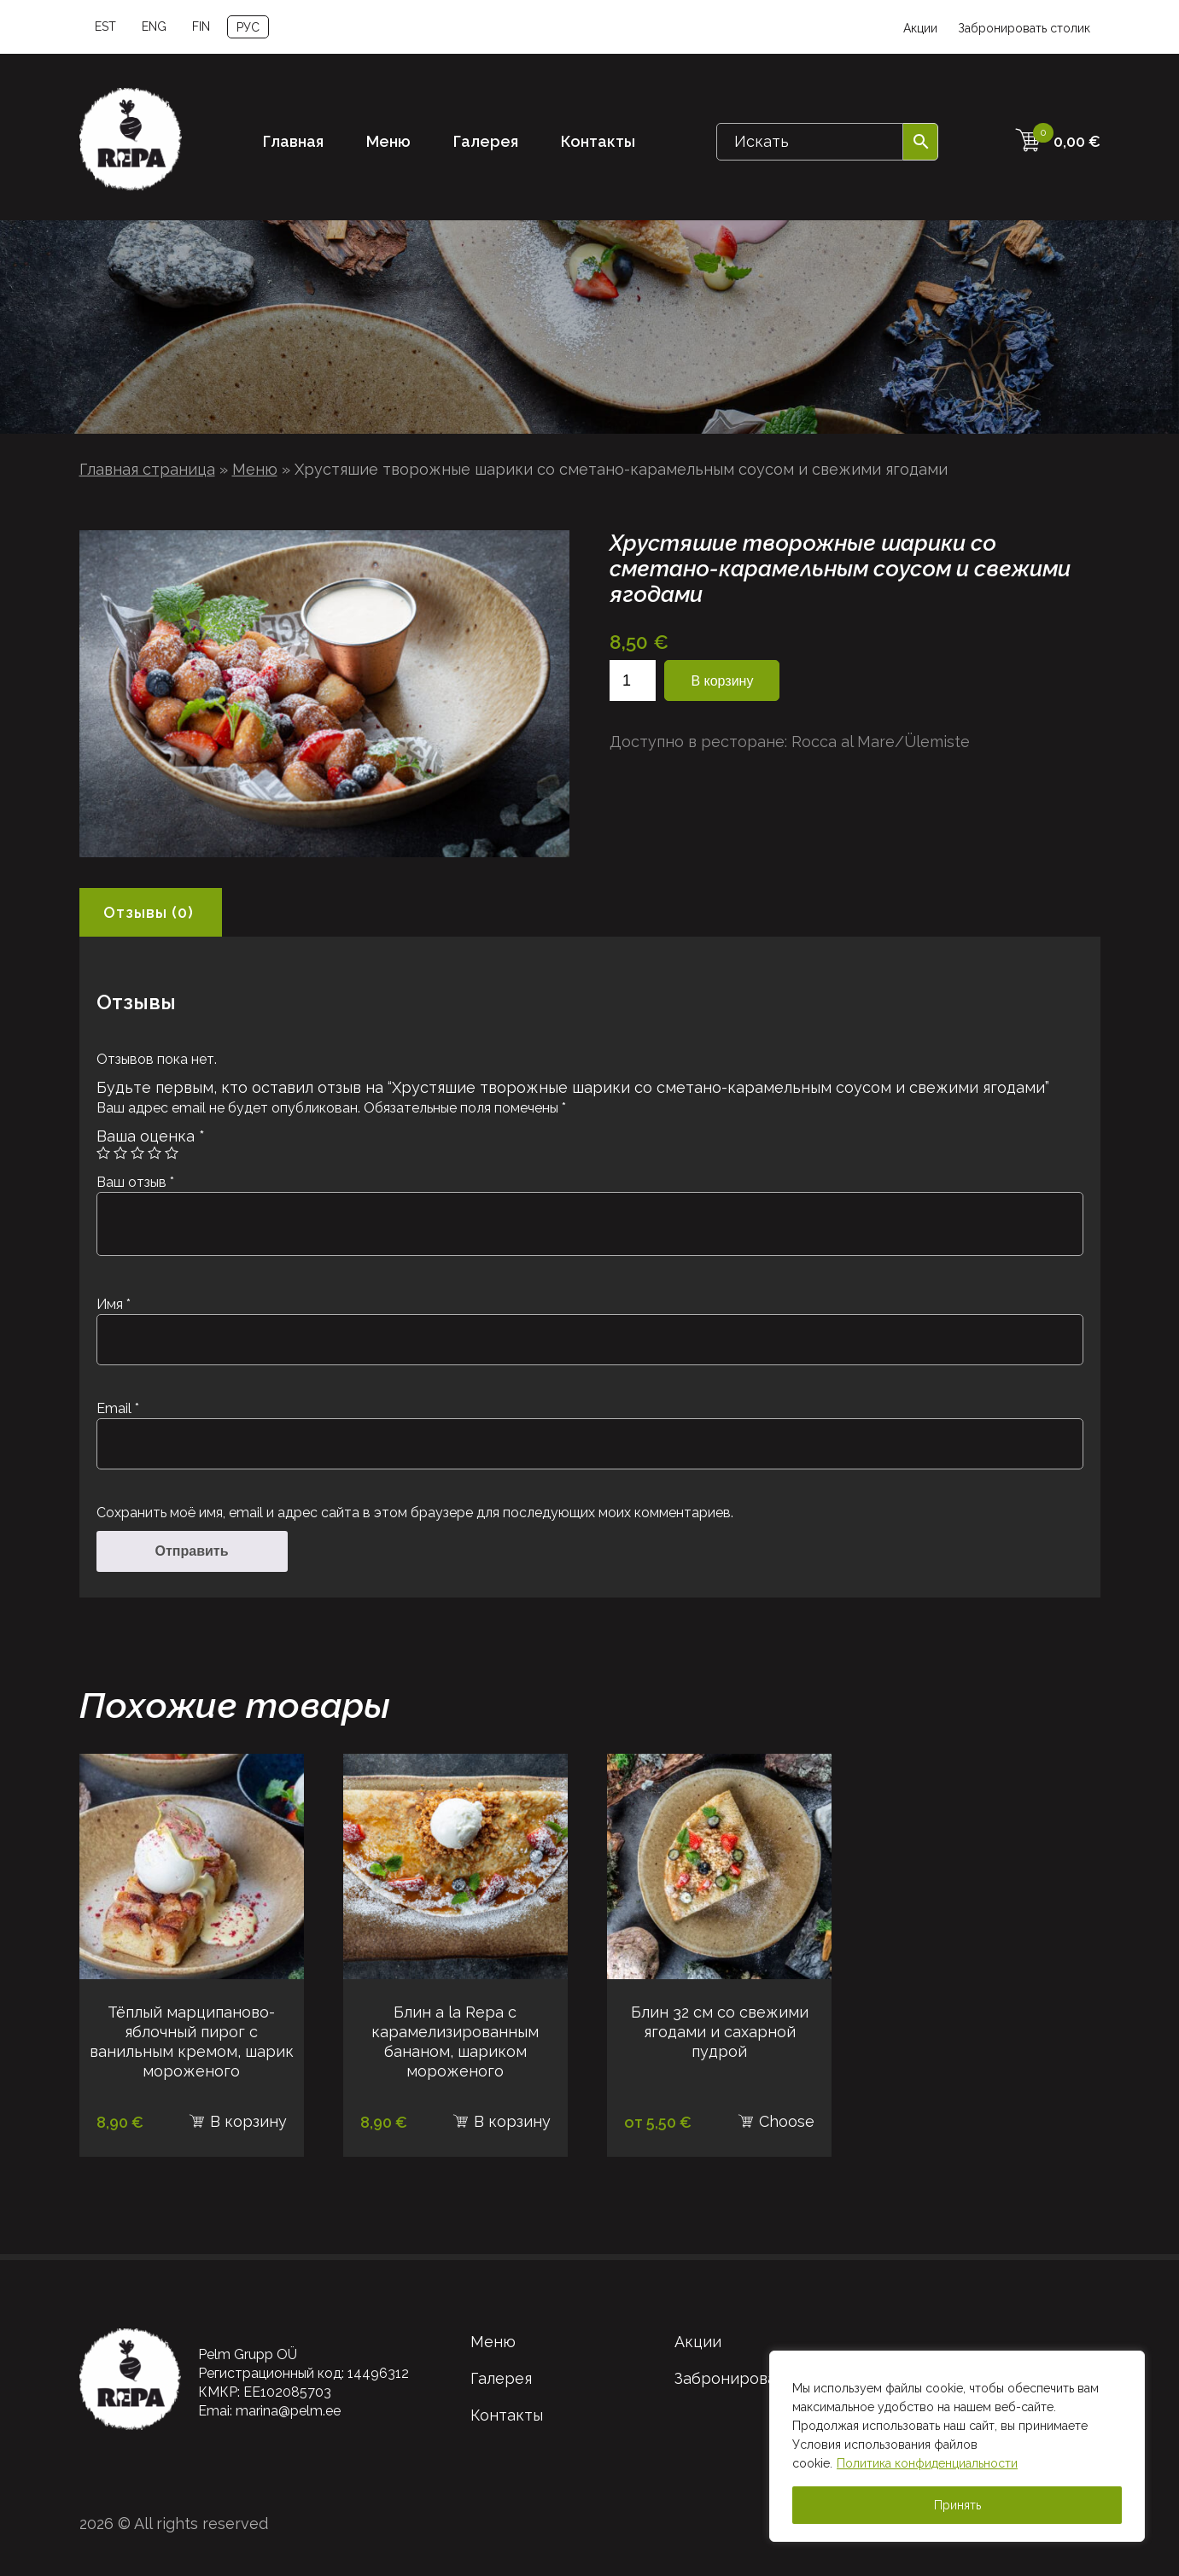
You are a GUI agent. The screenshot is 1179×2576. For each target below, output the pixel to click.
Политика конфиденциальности (927, 2463)
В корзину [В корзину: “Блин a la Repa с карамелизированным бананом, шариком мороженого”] (512, 2121)
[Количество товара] (633, 680)
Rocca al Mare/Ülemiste (880, 742)
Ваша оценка (150, 1136)
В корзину (722, 681)
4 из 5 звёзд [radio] (154, 1152)
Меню (388, 141)
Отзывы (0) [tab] (149, 912)
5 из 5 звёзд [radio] (171, 1152)
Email (117, 1408)
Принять (957, 2505)
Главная (293, 141)
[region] (957, 2446)
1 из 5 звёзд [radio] (103, 1152)
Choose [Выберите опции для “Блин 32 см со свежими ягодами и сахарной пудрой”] (786, 2121)
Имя (113, 1304)
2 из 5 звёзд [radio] (120, 1152)
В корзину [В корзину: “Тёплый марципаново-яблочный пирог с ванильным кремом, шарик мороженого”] (248, 2121)
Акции (920, 28)
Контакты (598, 141)
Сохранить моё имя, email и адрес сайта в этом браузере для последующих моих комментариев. (414, 1512)
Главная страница (147, 469)
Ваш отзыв (135, 1182)
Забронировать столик (1024, 28)
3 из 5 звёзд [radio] (137, 1152)
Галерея (485, 141)
